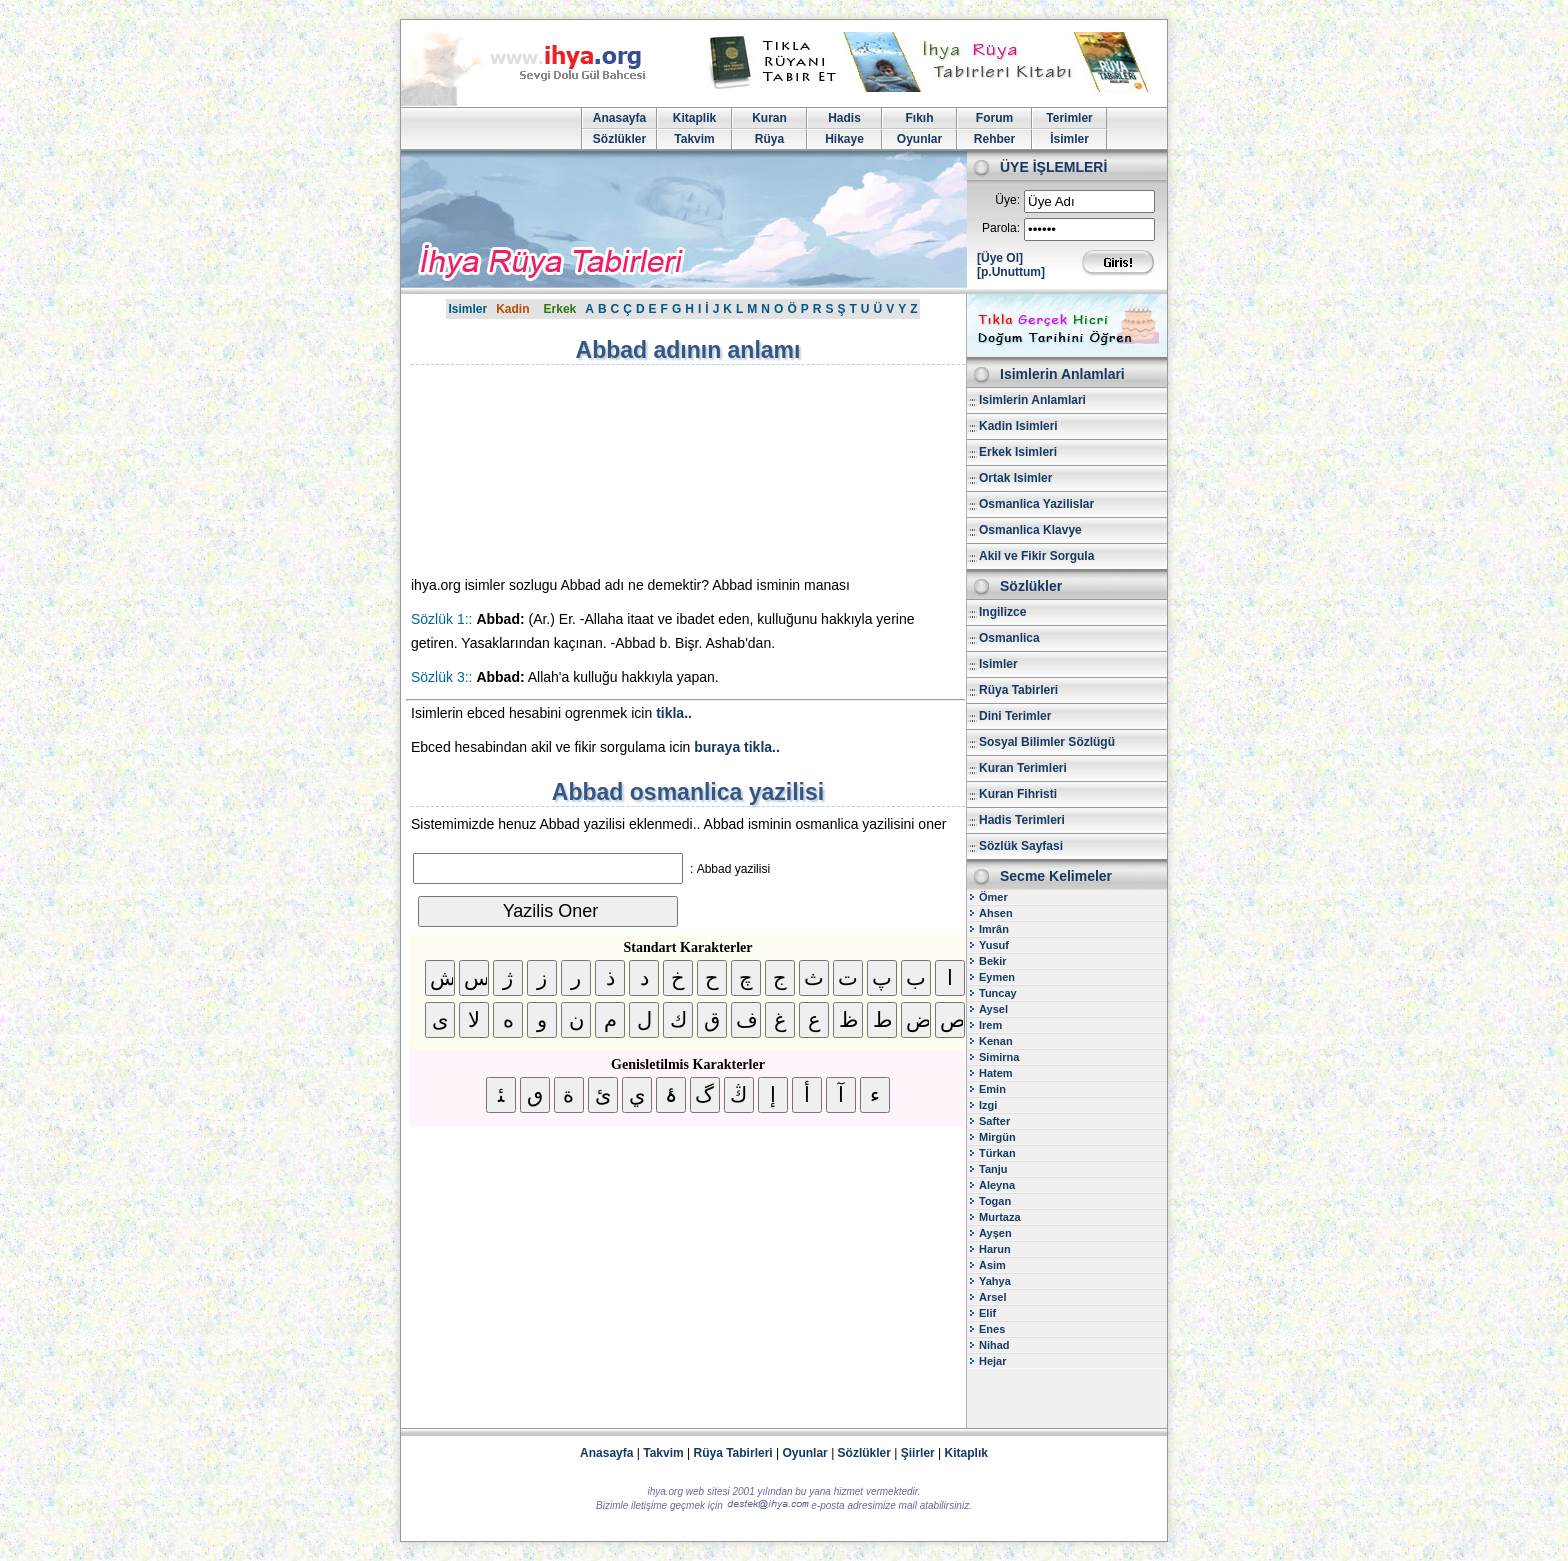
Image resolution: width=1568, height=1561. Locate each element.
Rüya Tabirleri (1018, 690)
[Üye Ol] (1000, 258)
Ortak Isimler (1015, 478)
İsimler (1069, 139)
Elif (987, 1313)
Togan (995, 1201)
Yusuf (994, 945)
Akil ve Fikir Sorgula (1036, 556)
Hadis (844, 118)
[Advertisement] (581, 470)
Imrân (994, 929)
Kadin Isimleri (1018, 426)
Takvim (694, 139)
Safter (994, 1121)
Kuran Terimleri (1023, 768)
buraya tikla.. (737, 747)
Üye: (1007, 200)
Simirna (999, 1057)
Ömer (993, 897)
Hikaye (844, 139)
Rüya (769, 139)
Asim (992, 1265)
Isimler (467, 309)
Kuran (769, 118)
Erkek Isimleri (1018, 452)
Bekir (993, 961)
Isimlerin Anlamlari (1032, 400)
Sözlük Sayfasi (1021, 846)
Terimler (1069, 118)
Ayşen (995, 1233)
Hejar (993, 1361)
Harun (995, 1249)
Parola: (1001, 228)
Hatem (996, 1073)
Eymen (997, 977)
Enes (992, 1329)
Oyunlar (919, 139)
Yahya (995, 1281)
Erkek (560, 309)
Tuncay (998, 993)
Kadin (512, 309)
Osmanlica (1009, 638)
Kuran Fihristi (1018, 794)
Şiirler (918, 1453)
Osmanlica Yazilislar (1036, 504)
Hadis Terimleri (1022, 820)
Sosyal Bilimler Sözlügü (1047, 742)
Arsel (993, 1297)
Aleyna (997, 1185)
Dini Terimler (1015, 716)
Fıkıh (919, 118)
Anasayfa (619, 118)
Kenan (996, 1041)
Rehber (994, 139)
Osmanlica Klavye (1030, 530)
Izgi (988, 1105)
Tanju (993, 1169)
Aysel (993, 1009)
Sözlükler (619, 139)
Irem (990, 1025)
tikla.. (674, 713)
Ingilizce (1002, 612)
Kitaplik (694, 118)
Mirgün (997, 1137)
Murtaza (1000, 1217)
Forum (994, 118)
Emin (992, 1089)
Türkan (997, 1153)
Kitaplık (966, 1453)
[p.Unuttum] (1011, 272)
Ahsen (996, 913)
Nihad (994, 1345)
